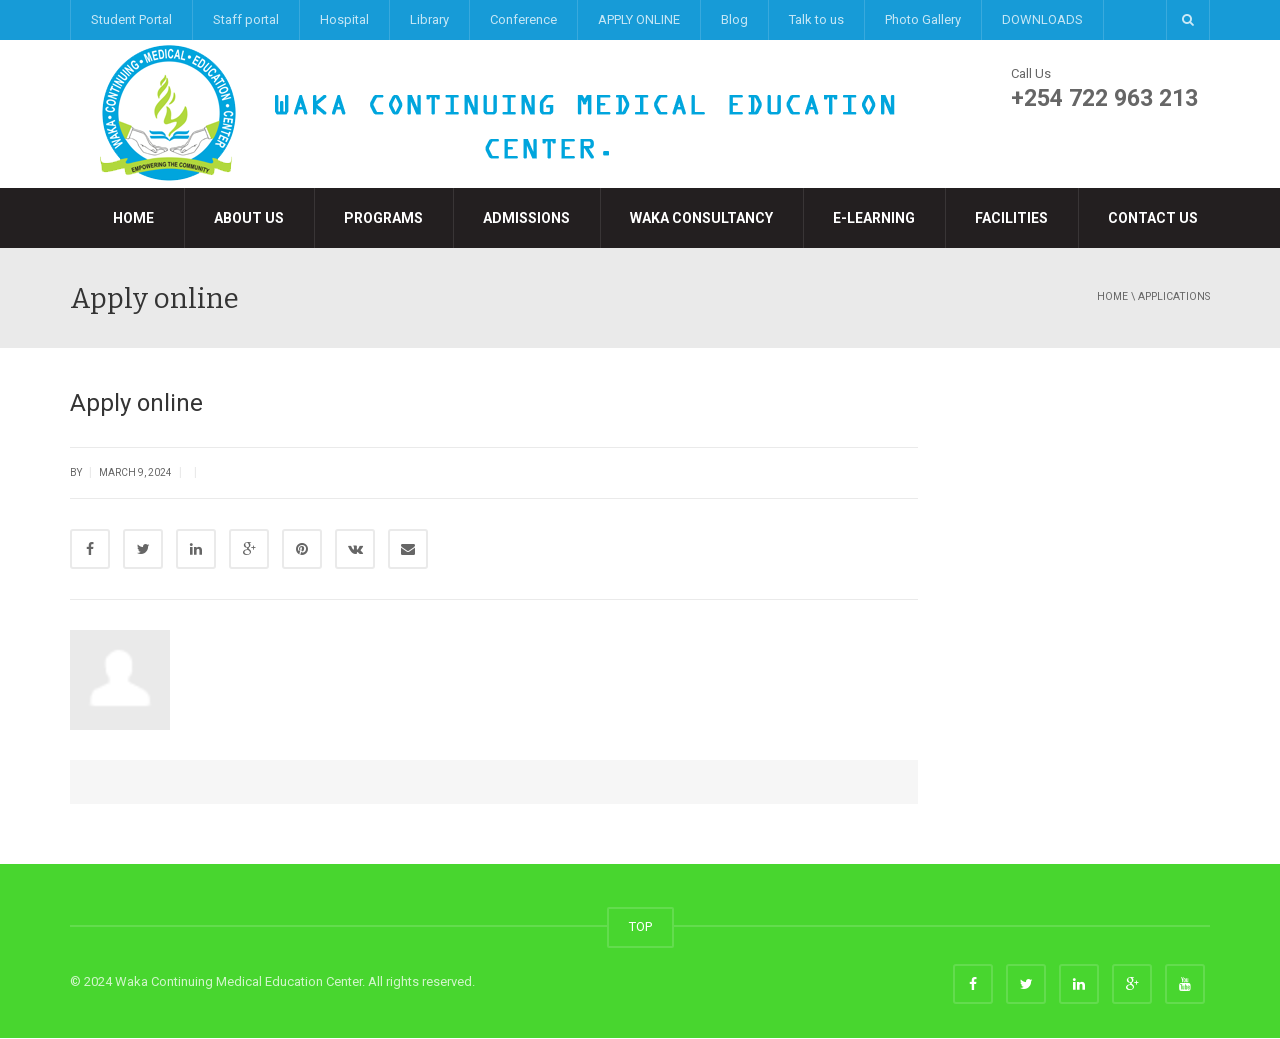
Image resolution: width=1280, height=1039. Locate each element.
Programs (383, 218)
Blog (734, 19)
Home (133, 218)
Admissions (526, 218)
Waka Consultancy (701, 218)
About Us (249, 218)
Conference (523, 19)
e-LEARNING (874, 218)
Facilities (1011, 218)
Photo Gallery (923, 19)
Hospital (344, 19)
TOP (640, 927)
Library (429, 19)
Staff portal (246, 19)
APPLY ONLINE (639, 19)
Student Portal (131, 19)
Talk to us (816, 19)
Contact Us (1153, 218)
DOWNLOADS (1042, 19)
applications (1174, 296)
